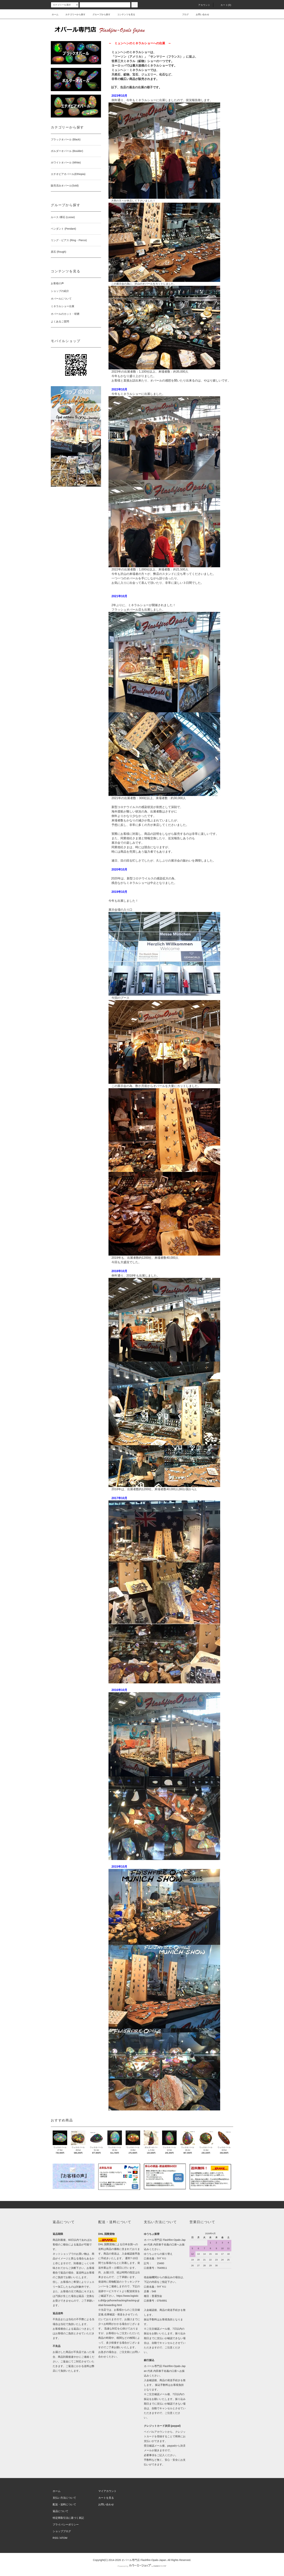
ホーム (55, 14)
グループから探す (99, 14)
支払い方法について (64, 2497)
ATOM (63, 2537)
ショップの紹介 (60, 290)
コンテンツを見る (124, 14)
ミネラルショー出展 (62, 306)
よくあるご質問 (60, 321)
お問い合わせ (200, 14)
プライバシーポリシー (66, 2524)
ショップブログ (62, 2531)
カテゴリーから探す (73, 14)
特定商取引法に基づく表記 (68, 2517)
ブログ (183, 14)
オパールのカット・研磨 (65, 313)
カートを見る (106, 2497)
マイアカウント (107, 2491)
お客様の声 (57, 283)
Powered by (142, 2566)
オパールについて (61, 298)
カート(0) (223, 5)
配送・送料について (64, 2504)
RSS (55, 2537)
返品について (60, 2511)
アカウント (202, 5)
